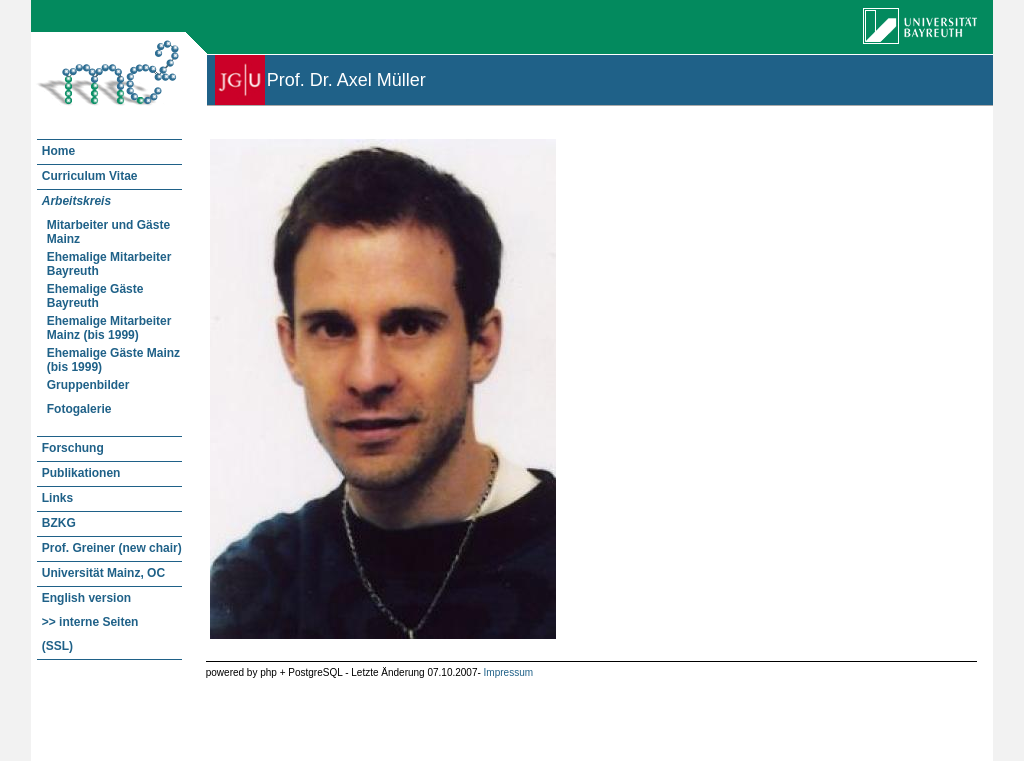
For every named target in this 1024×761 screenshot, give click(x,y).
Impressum (508, 672)
